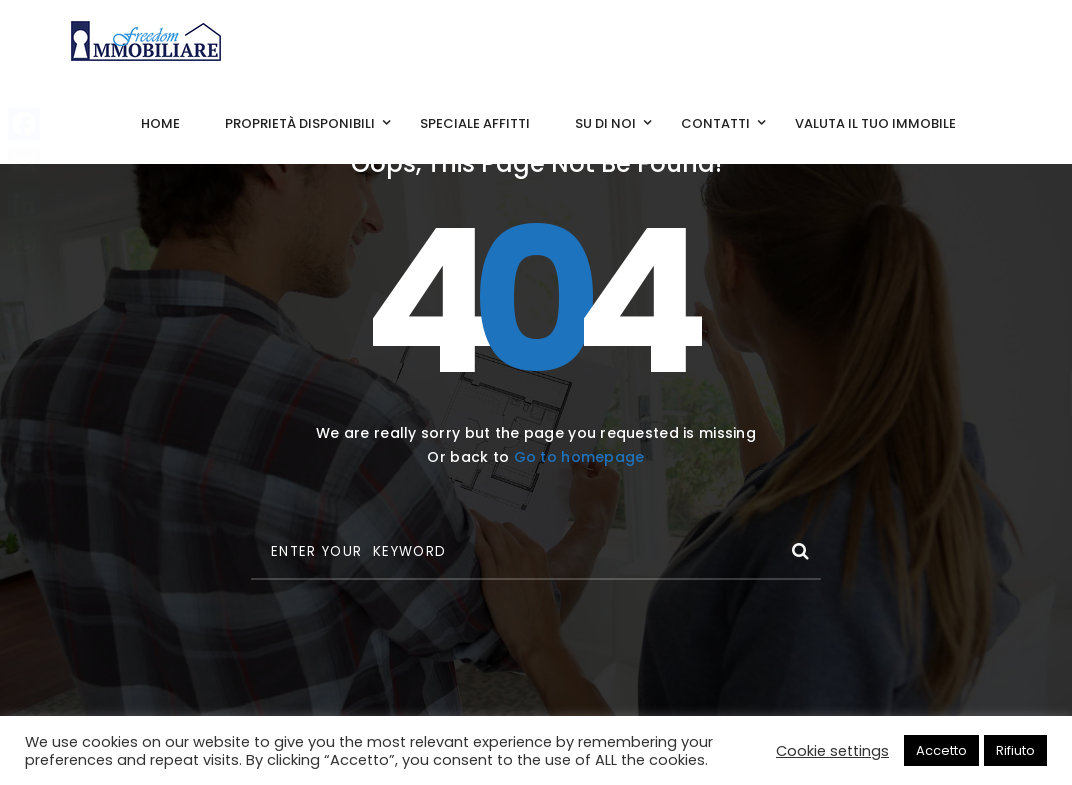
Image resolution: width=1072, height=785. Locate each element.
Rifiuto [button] (1015, 750)
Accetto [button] (941, 750)
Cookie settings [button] (832, 751)
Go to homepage (579, 457)
